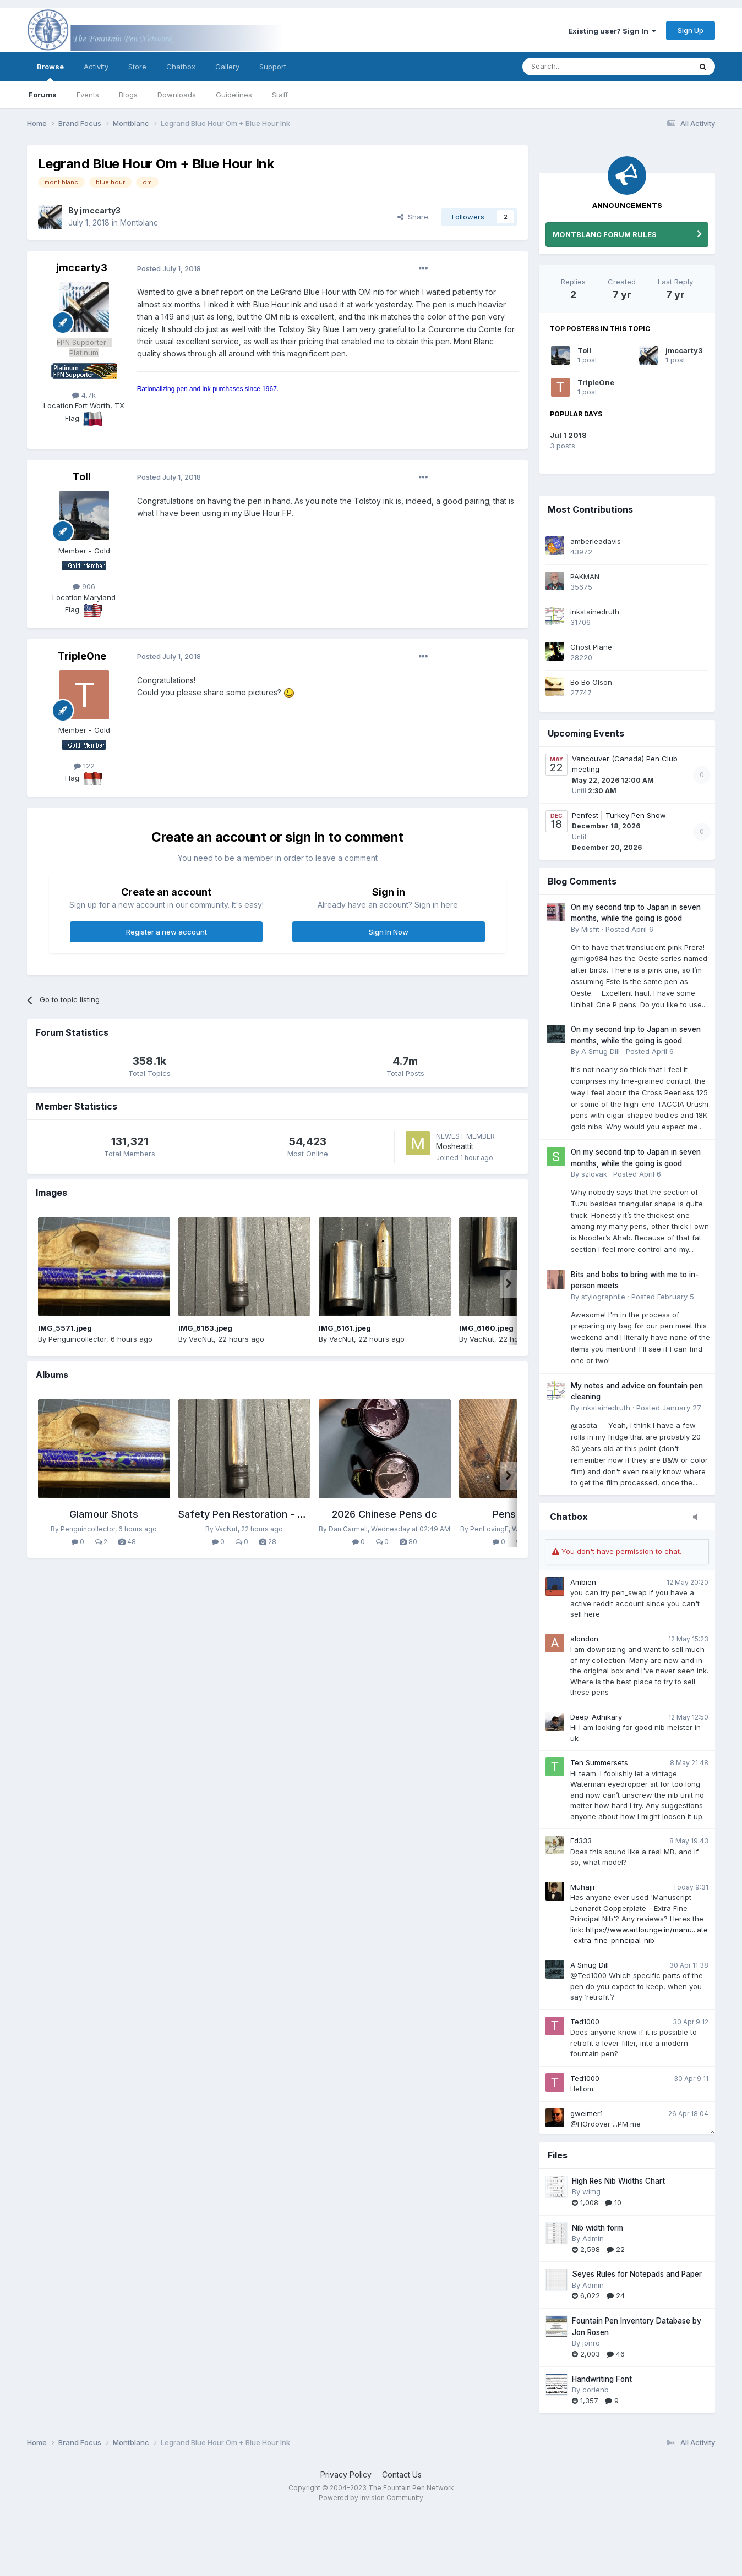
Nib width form (597, 2227)
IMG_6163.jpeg (205, 1327)
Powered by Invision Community (371, 2497)
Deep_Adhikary (596, 1716)
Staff (280, 94)
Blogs (128, 94)
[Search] (578, 66)
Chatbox (180, 66)
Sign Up (690, 30)
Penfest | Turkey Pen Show (619, 815)
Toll (584, 350)
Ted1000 (584, 2021)
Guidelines (234, 94)
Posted (169, 268)
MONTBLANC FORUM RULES (605, 234)
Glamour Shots (103, 1514)
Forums (43, 94)
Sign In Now (388, 931)
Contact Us (402, 2474)
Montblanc (139, 222)
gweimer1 (586, 2113)
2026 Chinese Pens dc (384, 1514)
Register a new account (166, 931)
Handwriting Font (602, 2379)
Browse (50, 71)
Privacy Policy (346, 2474)
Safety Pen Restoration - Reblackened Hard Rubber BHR (309, 1514)
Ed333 (581, 1840)
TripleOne (595, 382)
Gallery (227, 66)
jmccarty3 (684, 350)
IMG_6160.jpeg (486, 1327)
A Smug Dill (589, 1964)
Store (137, 66)
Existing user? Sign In (612, 30)
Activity (96, 66)
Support (272, 66)
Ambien (583, 1582)
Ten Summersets (599, 1762)
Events (88, 94)
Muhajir (583, 1886)
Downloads (176, 94)
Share (412, 216)
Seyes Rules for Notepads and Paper (637, 2274)
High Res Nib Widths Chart (618, 2181)
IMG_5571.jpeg (65, 1327)
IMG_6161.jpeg (345, 1327)
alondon (584, 1638)
